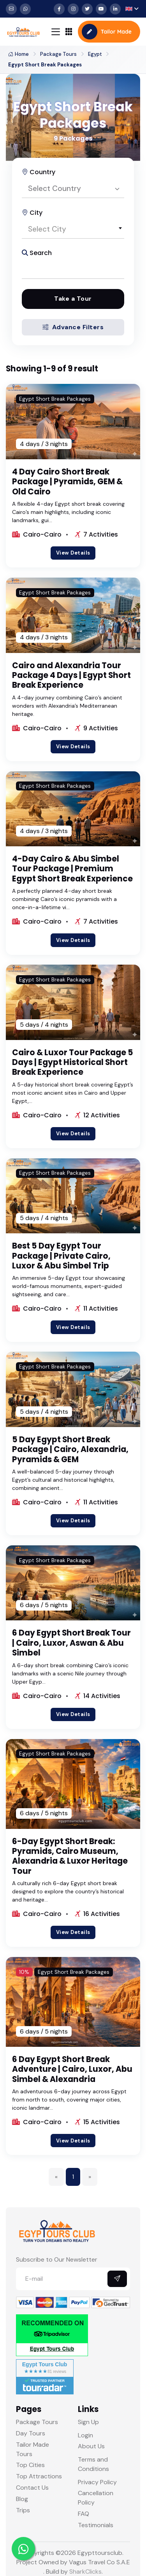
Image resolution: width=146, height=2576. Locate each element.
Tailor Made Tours (32, 2449)
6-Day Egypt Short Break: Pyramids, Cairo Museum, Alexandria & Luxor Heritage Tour (70, 1856)
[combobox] (73, 189)
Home (18, 54)
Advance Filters (73, 327)
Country (38, 172)
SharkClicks (85, 2571)
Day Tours (30, 2433)
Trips (23, 2510)
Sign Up (88, 2422)
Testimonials (95, 2525)
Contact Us (32, 2487)
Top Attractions (39, 2476)
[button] (132, 8)
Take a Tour (73, 298)
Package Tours (58, 54)
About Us (91, 2446)
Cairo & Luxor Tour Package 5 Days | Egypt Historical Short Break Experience (72, 1062)
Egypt (95, 54)
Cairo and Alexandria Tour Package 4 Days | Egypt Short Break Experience (71, 675)
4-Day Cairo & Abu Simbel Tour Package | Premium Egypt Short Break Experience (72, 868)
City (32, 213)
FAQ (83, 2514)
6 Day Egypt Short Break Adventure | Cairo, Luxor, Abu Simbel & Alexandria (72, 2069)
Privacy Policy (97, 2482)
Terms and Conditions (93, 2464)
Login (85, 2435)
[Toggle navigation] (55, 31)
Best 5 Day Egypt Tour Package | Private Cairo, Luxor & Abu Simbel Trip (61, 1255)
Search (37, 253)
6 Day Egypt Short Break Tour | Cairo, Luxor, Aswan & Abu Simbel (71, 1642)
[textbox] (73, 229)
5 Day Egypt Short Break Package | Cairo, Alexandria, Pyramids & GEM (70, 1449)
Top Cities (30, 2465)
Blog (22, 2499)
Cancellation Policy (95, 2497)
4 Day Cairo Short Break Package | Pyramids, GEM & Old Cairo (67, 481)
